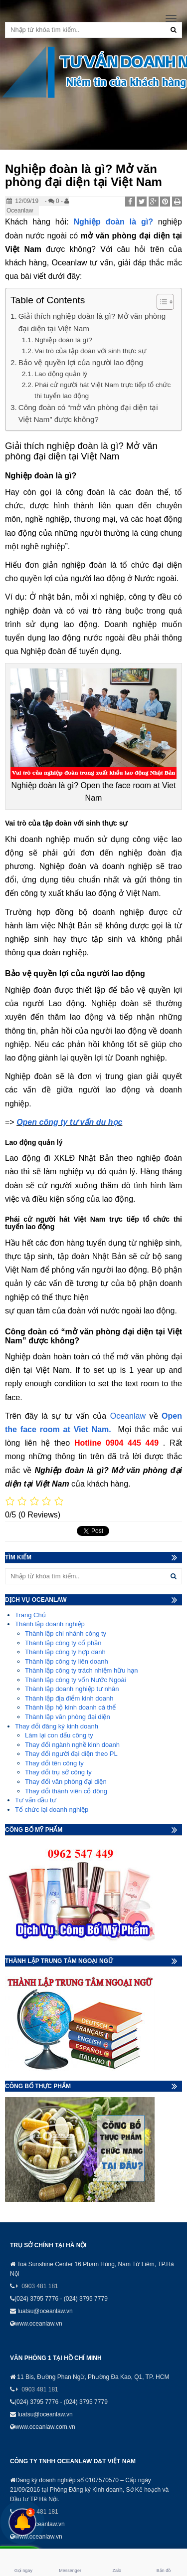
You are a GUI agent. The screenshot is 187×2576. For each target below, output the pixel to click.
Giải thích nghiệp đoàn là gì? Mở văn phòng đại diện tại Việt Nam (92, 322)
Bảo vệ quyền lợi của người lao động (80, 362)
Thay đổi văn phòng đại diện (66, 1781)
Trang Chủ (30, 1615)
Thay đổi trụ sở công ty (58, 1772)
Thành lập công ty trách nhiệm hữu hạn (81, 1670)
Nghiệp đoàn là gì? (113, 221)
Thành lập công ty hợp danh (65, 1652)
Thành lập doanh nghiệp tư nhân (72, 1689)
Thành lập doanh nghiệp (50, 1624)
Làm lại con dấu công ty (59, 1735)
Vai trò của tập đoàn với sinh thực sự (90, 351)
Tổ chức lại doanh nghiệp (51, 1809)
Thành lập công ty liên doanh (66, 1661)
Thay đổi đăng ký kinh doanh (56, 1726)
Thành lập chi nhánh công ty (65, 1633)
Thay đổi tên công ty (54, 1763)
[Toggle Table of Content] (160, 301)
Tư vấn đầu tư (35, 1800)
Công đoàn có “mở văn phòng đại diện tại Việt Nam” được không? (88, 413)
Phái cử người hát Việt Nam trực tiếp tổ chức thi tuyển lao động (102, 390)
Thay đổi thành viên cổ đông (66, 1791)
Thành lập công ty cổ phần (63, 1643)
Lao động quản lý (60, 374)
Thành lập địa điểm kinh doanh (69, 1698)
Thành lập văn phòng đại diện (67, 1716)
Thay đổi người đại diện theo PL (71, 1753)
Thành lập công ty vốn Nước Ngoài (75, 1680)
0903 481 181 (39, 2286)
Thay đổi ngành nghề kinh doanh (72, 1744)
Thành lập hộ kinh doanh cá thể (70, 1707)
